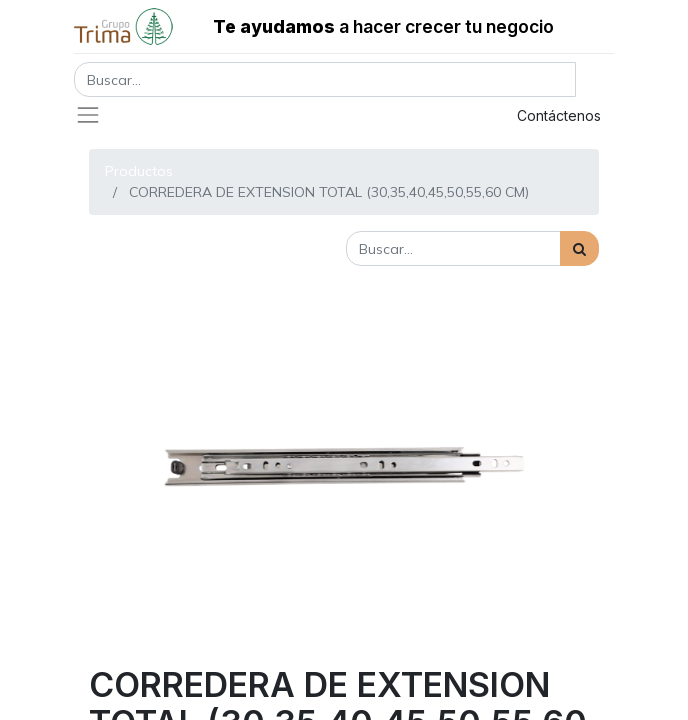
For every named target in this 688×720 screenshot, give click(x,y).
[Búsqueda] (579, 248)
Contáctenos (559, 115)
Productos (139, 171)
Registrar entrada (410, 115)
